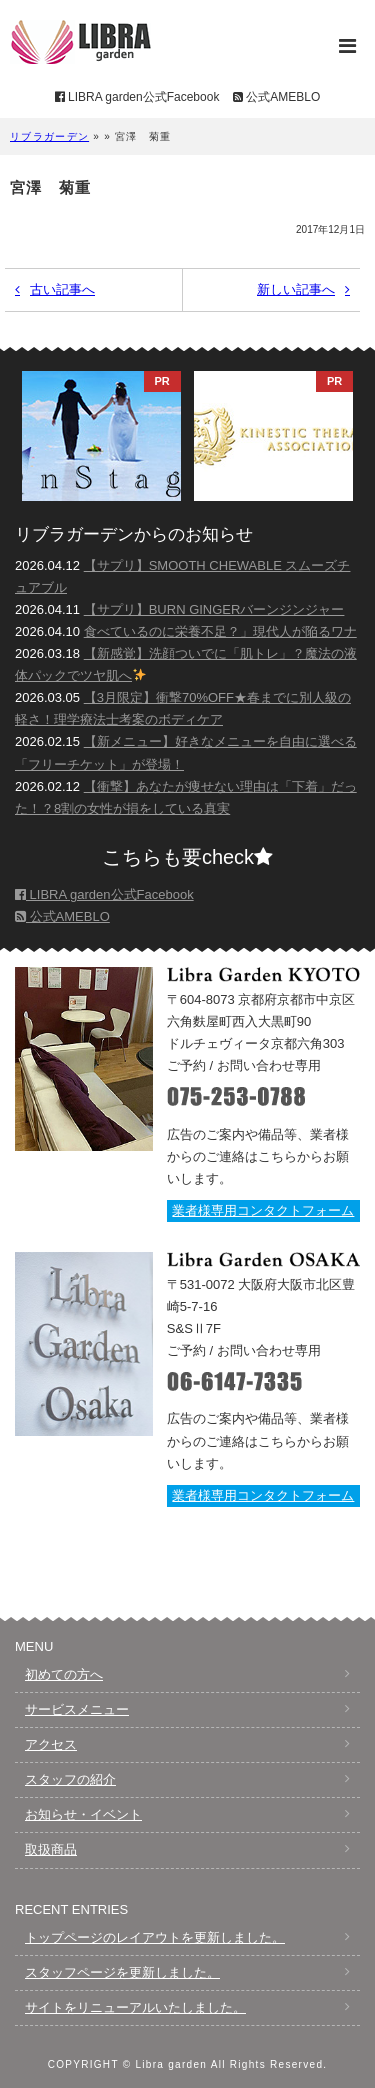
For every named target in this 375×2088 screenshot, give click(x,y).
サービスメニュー (77, 1709)
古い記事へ (62, 289)
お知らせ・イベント (83, 1814)
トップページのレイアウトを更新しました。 (155, 1937)
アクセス (51, 1744)
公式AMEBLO (276, 97)
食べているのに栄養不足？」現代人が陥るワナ (220, 631)
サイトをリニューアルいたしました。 (135, 2007)
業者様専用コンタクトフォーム (263, 1210)
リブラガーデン (49, 136)
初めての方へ (64, 1674)
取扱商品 (51, 1849)
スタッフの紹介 (70, 1779)
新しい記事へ (296, 289)
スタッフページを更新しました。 (122, 1972)
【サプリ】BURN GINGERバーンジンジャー (214, 609)
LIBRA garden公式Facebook (137, 97)
